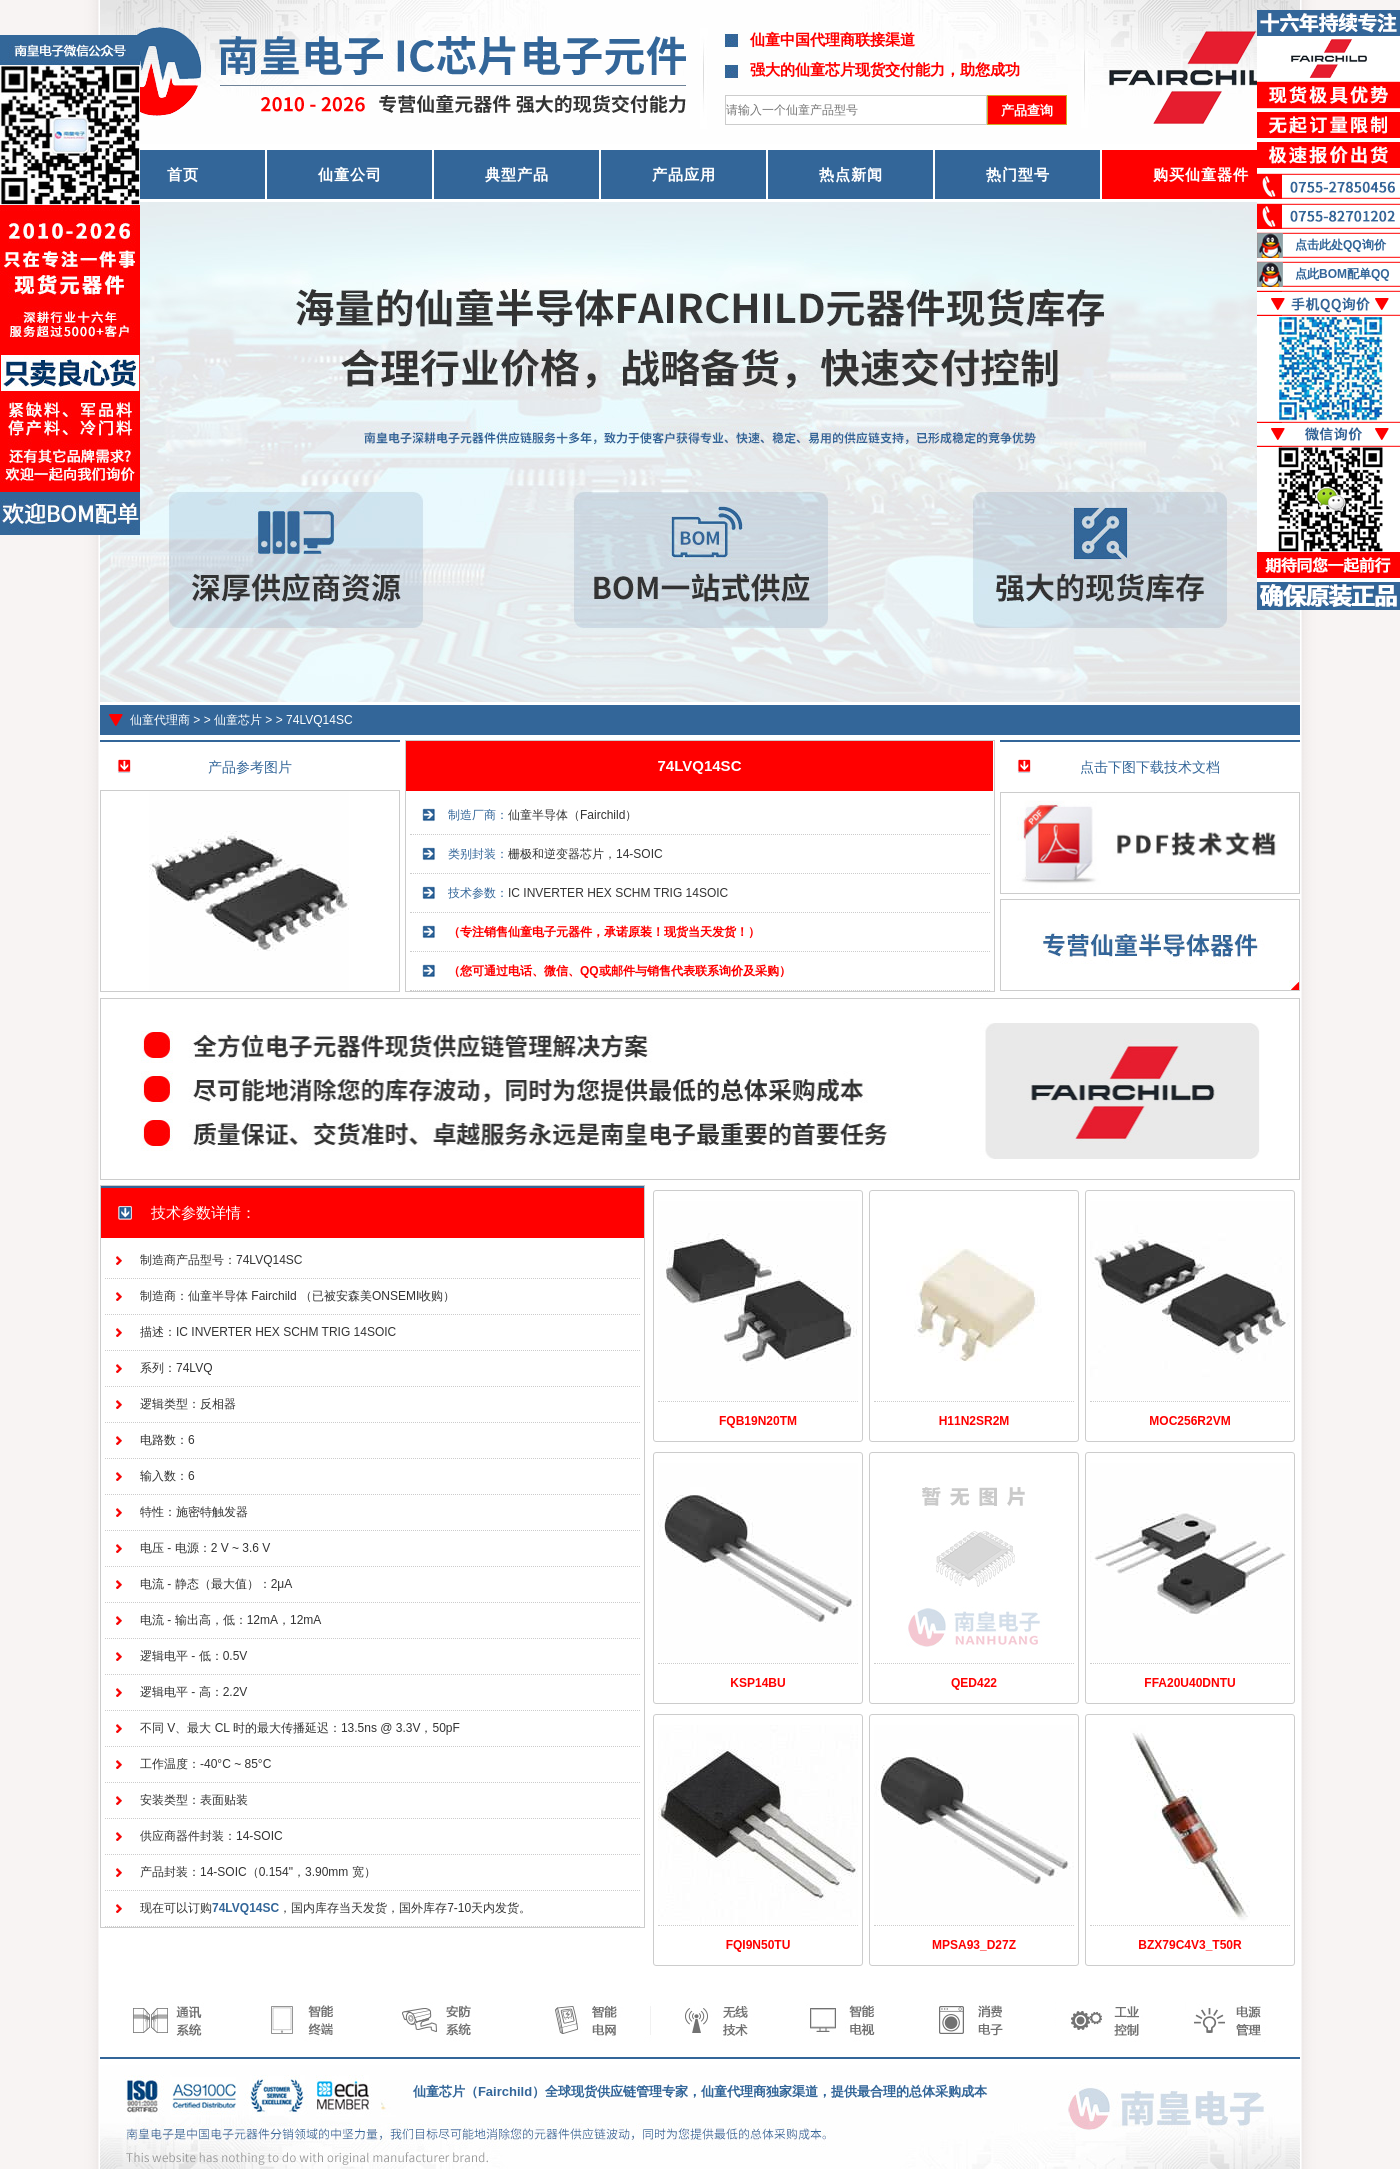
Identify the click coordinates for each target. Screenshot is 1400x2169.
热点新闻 (851, 174)
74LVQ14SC (319, 720)
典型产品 (517, 174)
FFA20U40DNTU (1189, 1683)
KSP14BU (757, 1683)
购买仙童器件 (1201, 174)
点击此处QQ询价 (1340, 245)
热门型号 (1018, 174)
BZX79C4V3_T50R (1189, 1945)
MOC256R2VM (1189, 1421)
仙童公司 (350, 174)
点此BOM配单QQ (1342, 274)
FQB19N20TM (758, 1421)
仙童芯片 (238, 720)
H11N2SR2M (974, 1421)
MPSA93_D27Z (974, 1945)
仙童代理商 (160, 720)
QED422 (974, 1683)
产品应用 (684, 174)
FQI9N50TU (758, 1945)
